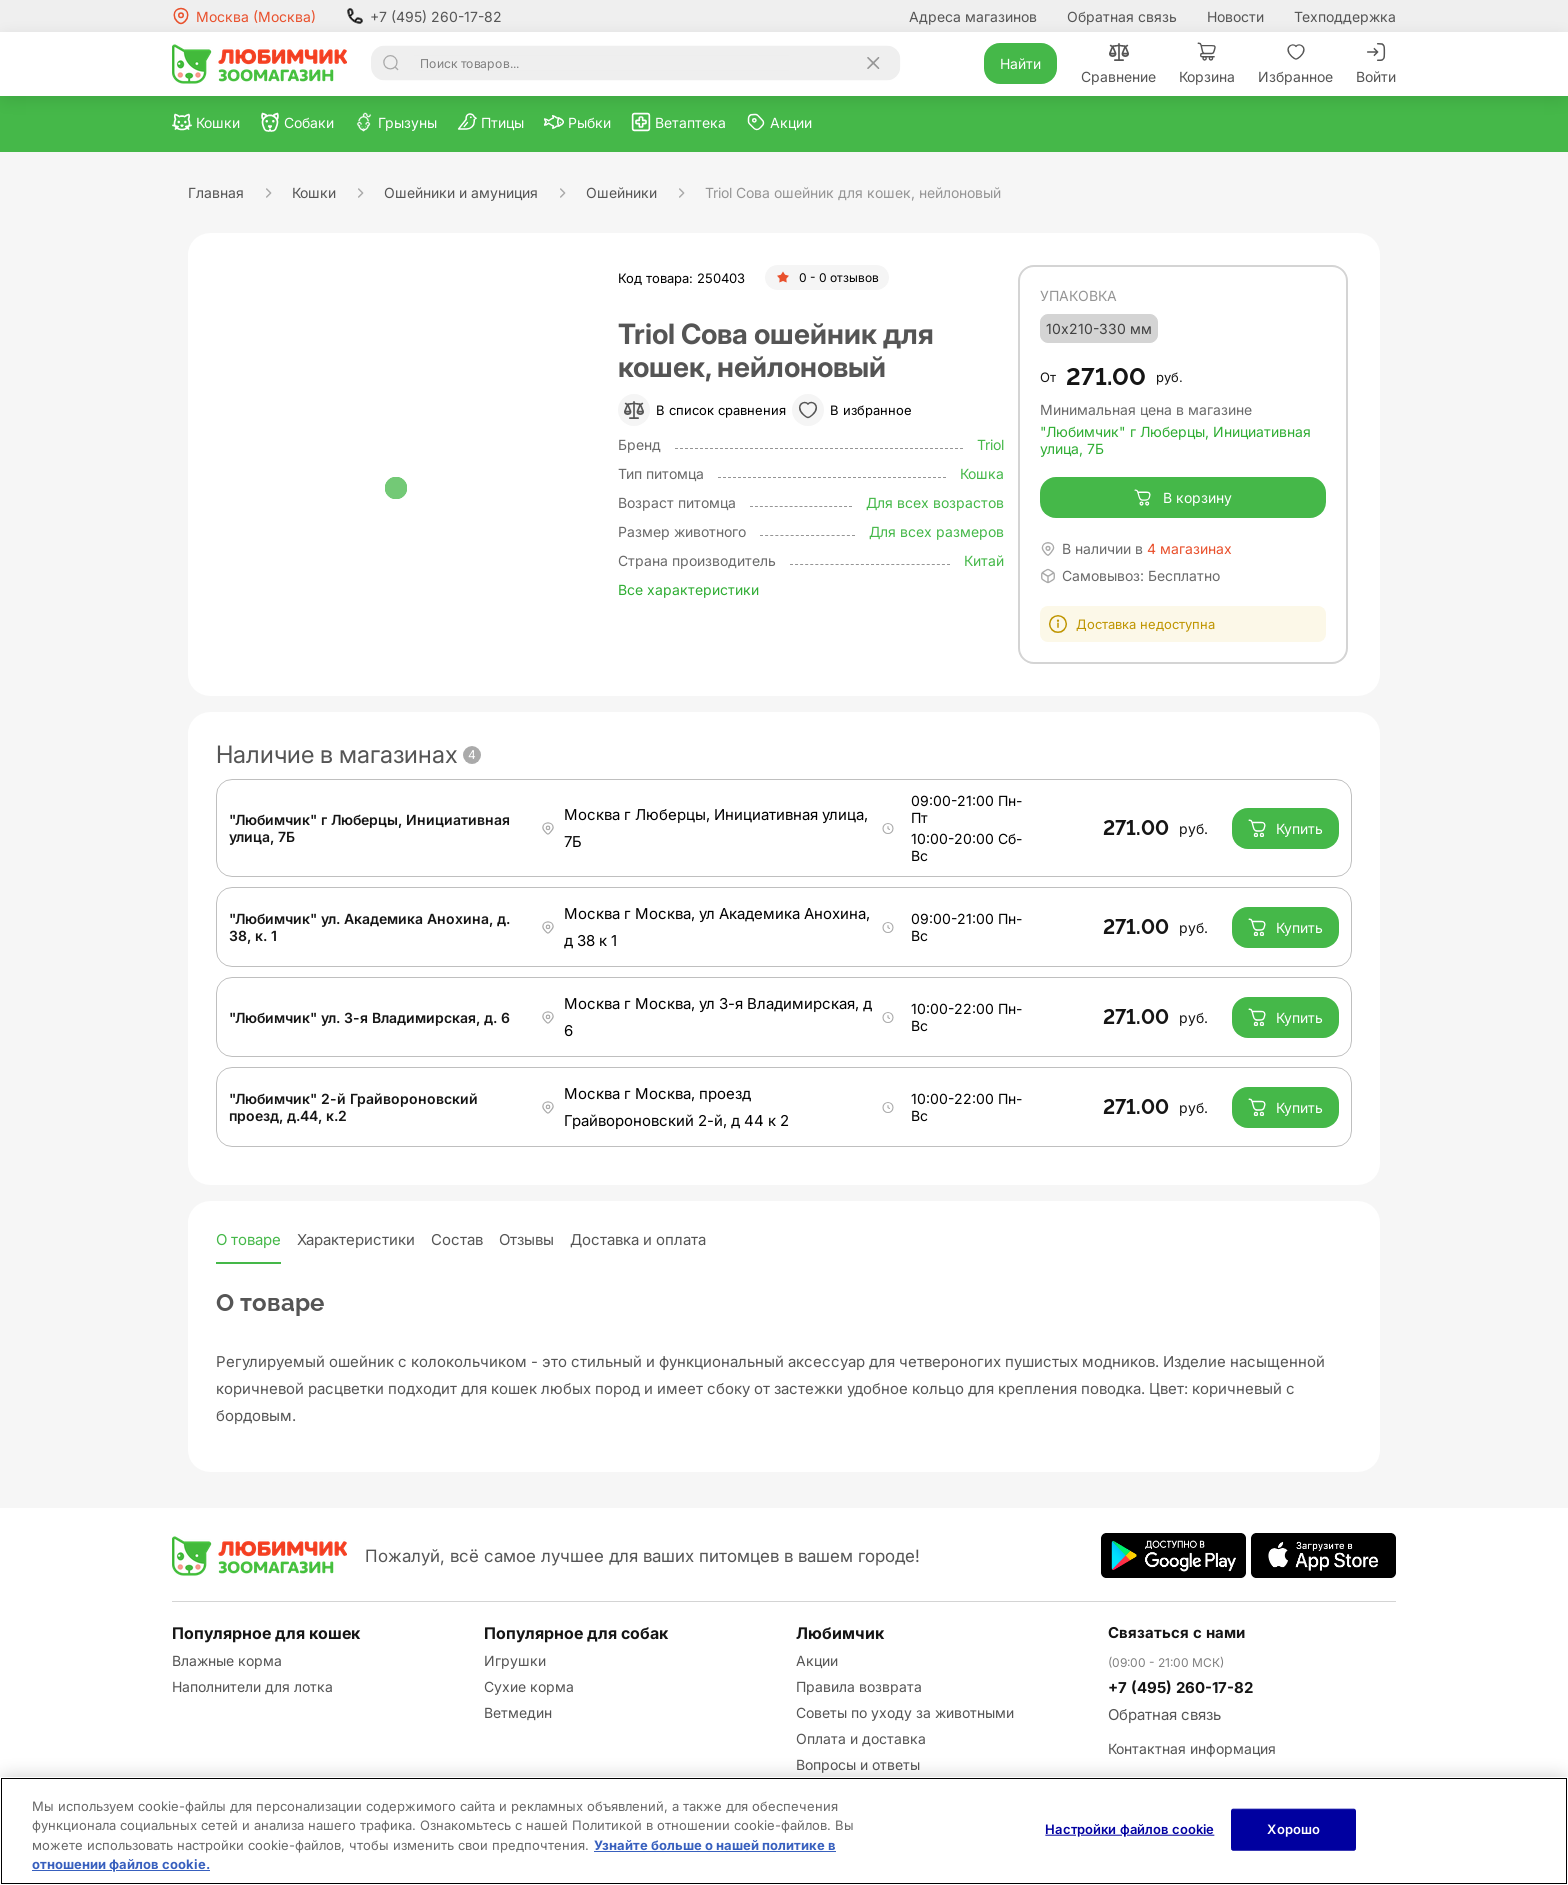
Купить (1285, 828)
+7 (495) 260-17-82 (424, 16)
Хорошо (1293, 1829)
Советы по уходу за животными (905, 1712)
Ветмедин (518, 1712)
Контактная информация (1192, 1748)
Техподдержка (1345, 16)
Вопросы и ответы (858, 1764)
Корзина (1207, 63)
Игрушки (515, 1660)
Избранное (1295, 63)
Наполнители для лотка (252, 1686)
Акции (817, 1660)
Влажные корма (227, 1660)
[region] (784, 1831)
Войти (1376, 63)
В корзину (1182, 498)
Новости (1235, 16)
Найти (1020, 63)
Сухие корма (529, 1686)
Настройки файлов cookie (1129, 1829)
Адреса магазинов (973, 16)
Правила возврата (859, 1686)
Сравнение (1118, 63)
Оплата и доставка (861, 1738)
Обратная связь (1122, 16)
